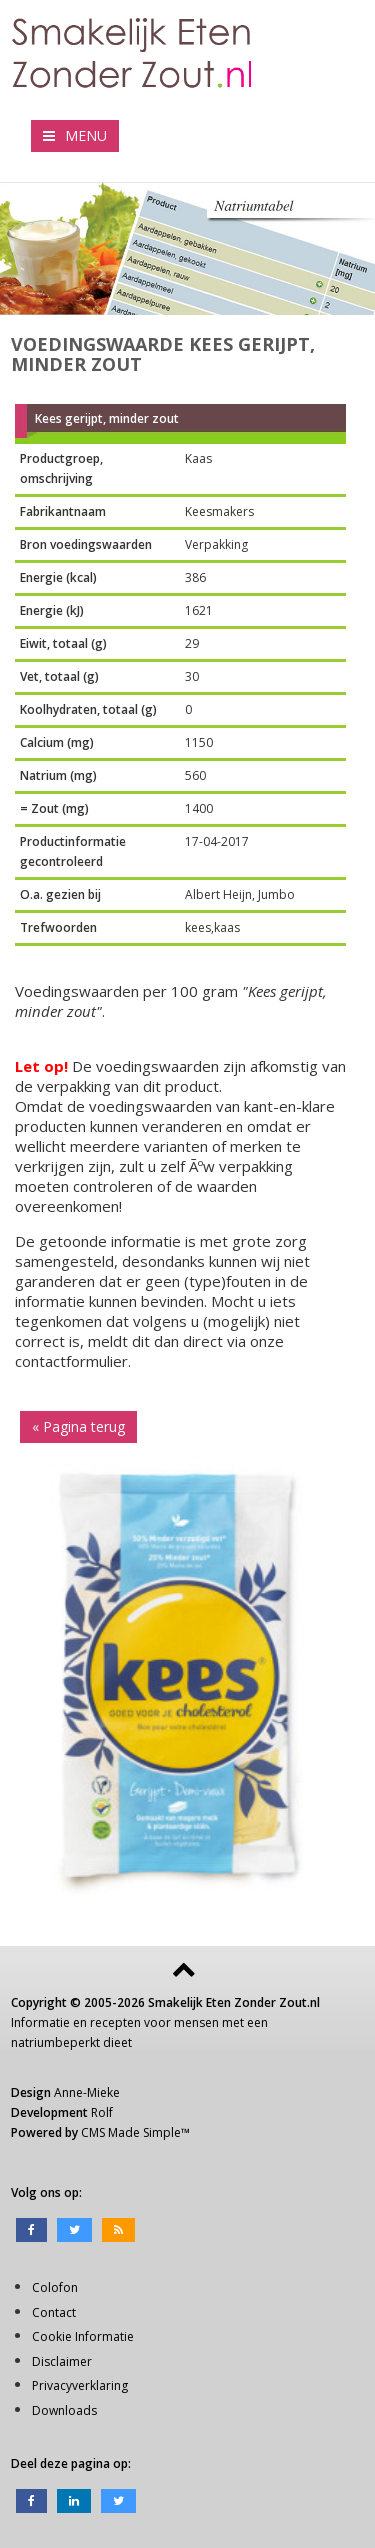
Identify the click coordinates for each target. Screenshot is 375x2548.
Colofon (55, 2287)
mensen (196, 2022)
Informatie (40, 2022)
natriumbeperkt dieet (71, 2042)
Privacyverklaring (80, 2385)
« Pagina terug (78, 1426)
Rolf (102, 2112)
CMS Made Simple (131, 2132)
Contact (54, 2312)
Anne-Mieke (87, 2092)
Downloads (64, 2410)
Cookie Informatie (83, 2336)
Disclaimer (62, 2361)
